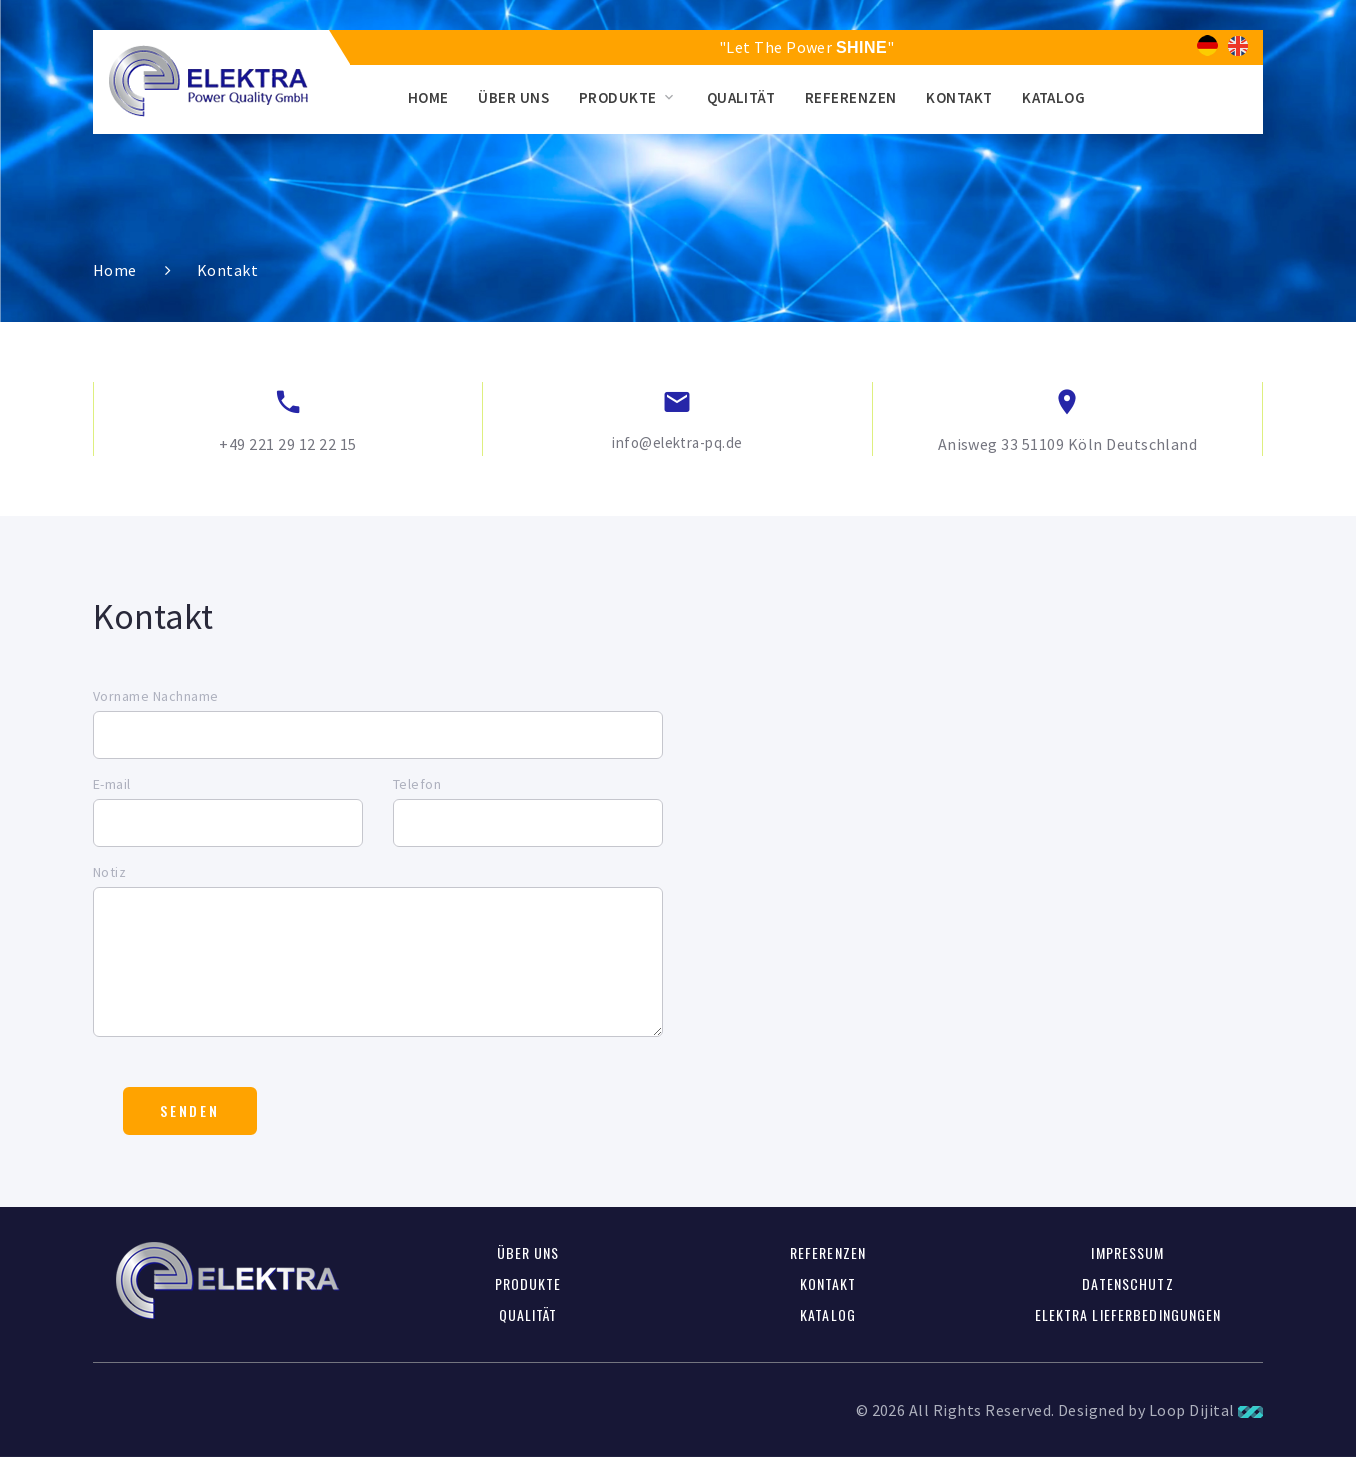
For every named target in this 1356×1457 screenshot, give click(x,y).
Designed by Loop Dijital (1160, 1410)
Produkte (618, 97)
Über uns (513, 97)
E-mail (112, 784)
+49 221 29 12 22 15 (287, 444)
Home (428, 97)
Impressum (1127, 1252)
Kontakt (959, 97)
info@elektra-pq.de (677, 442)
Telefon (417, 784)
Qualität (741, 97)
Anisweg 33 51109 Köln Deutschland (1068, 444)
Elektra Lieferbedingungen (1128, 1314)
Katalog (1053, 97)
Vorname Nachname (156, 696)
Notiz (109, 872)
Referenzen (851, 97)
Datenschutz (1127, 1283)
